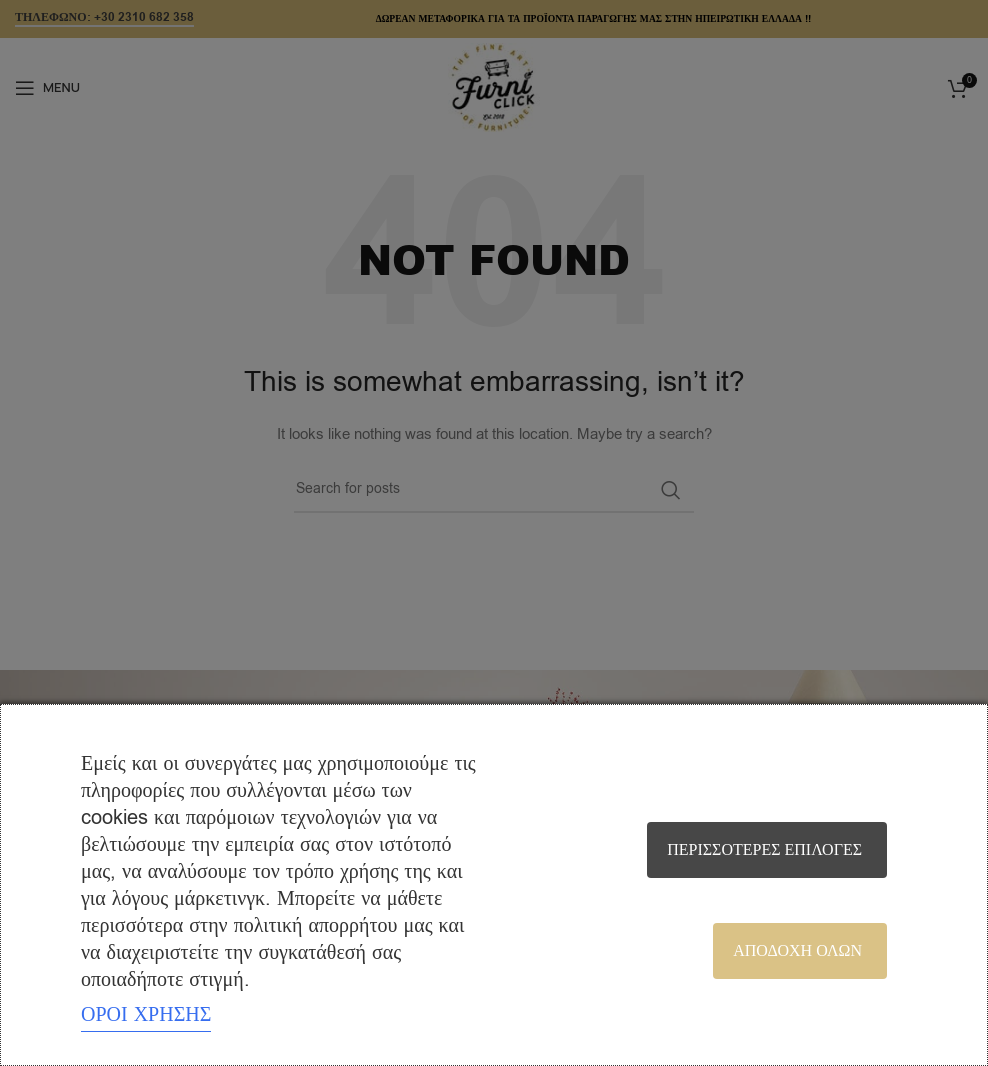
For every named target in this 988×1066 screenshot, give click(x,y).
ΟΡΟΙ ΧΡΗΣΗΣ (146, 1014)
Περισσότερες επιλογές (764, 850)
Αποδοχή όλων (797, 951)
